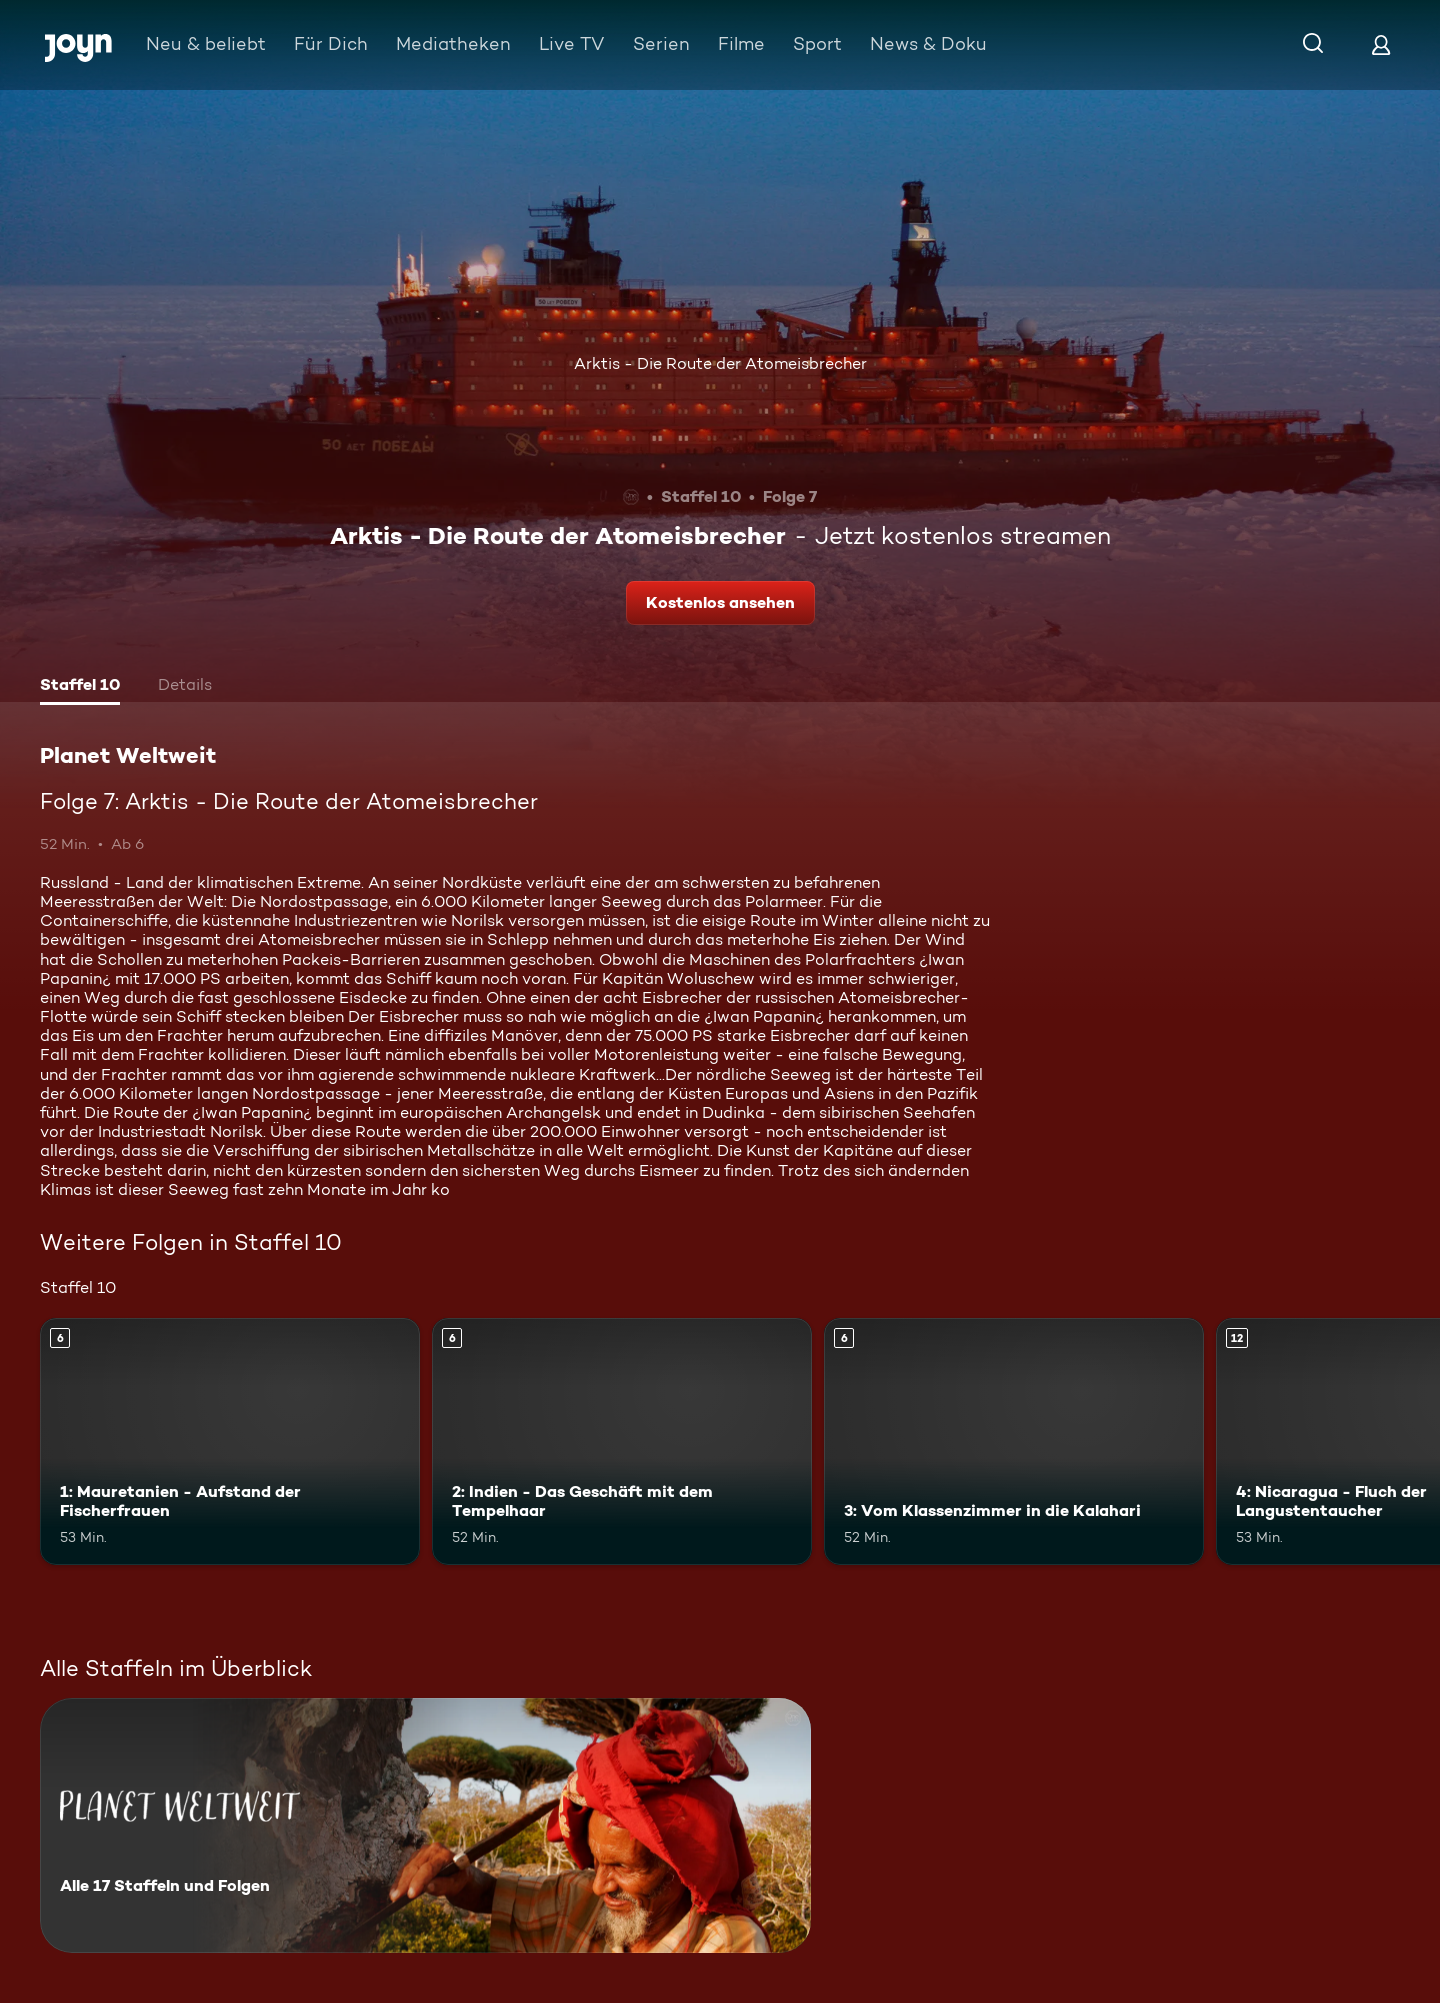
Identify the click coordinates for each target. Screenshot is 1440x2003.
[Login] (1381, 44)
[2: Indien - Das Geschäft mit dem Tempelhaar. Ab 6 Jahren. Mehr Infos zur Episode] (622, 1441)
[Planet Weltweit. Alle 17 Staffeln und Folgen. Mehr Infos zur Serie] (425, 1825)
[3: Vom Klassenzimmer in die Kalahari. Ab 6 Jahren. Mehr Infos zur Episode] (1014, 1441)
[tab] (80, 687)
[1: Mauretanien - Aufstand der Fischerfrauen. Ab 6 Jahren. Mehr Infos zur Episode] (230, 1441)
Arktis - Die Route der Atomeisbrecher (720, 363)
